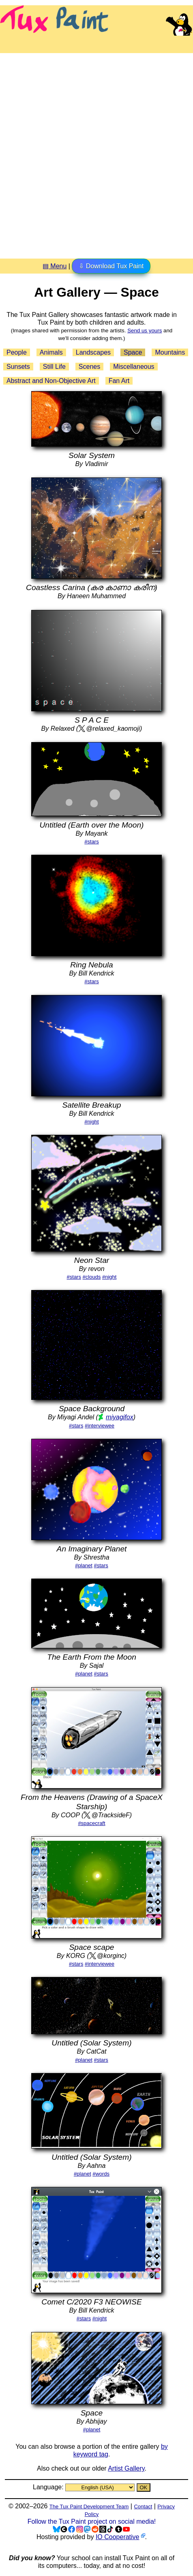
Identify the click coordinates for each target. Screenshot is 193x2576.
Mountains (170, 352)
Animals (51, 352)
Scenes (89, 366)
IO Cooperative (117, 2536)
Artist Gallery (126, 2468)
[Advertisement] (96, 152)
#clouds (92, 1277)
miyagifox (119, 1417)
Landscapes (93, 352)
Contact (143, 2506)
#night (91, 1122)
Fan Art (119, 380)
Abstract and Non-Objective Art (51, 380)
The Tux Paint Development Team (89, 2506)
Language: (49, 2487)
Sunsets (18, 366)
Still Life (54, 366)
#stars (91, 842)
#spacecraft (91, 1823)
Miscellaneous (133, 366)
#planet (83, 1565)
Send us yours (144, 330)
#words (100, 2174)
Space (133, 352)
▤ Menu (54, 266)
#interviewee (99, 1426)
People (16, 352)
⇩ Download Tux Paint (111, 266)
